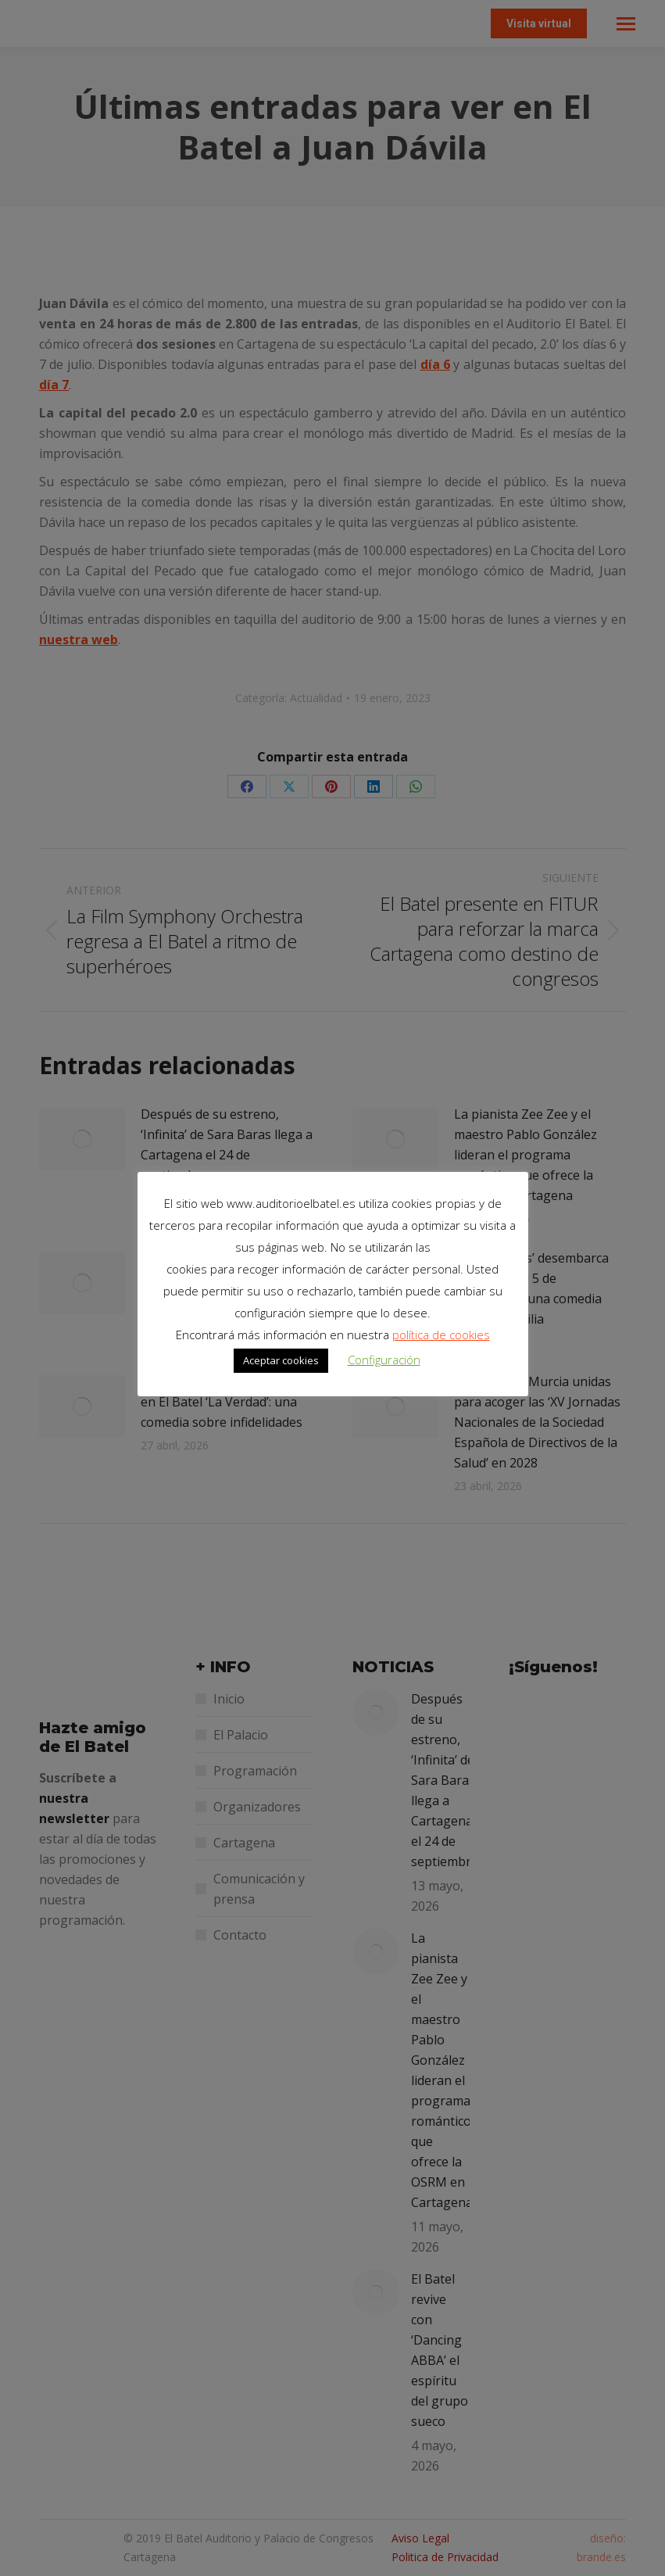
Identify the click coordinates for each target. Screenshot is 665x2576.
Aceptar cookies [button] (281, 1360)
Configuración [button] (384, 1359)
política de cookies (441, 1334)
